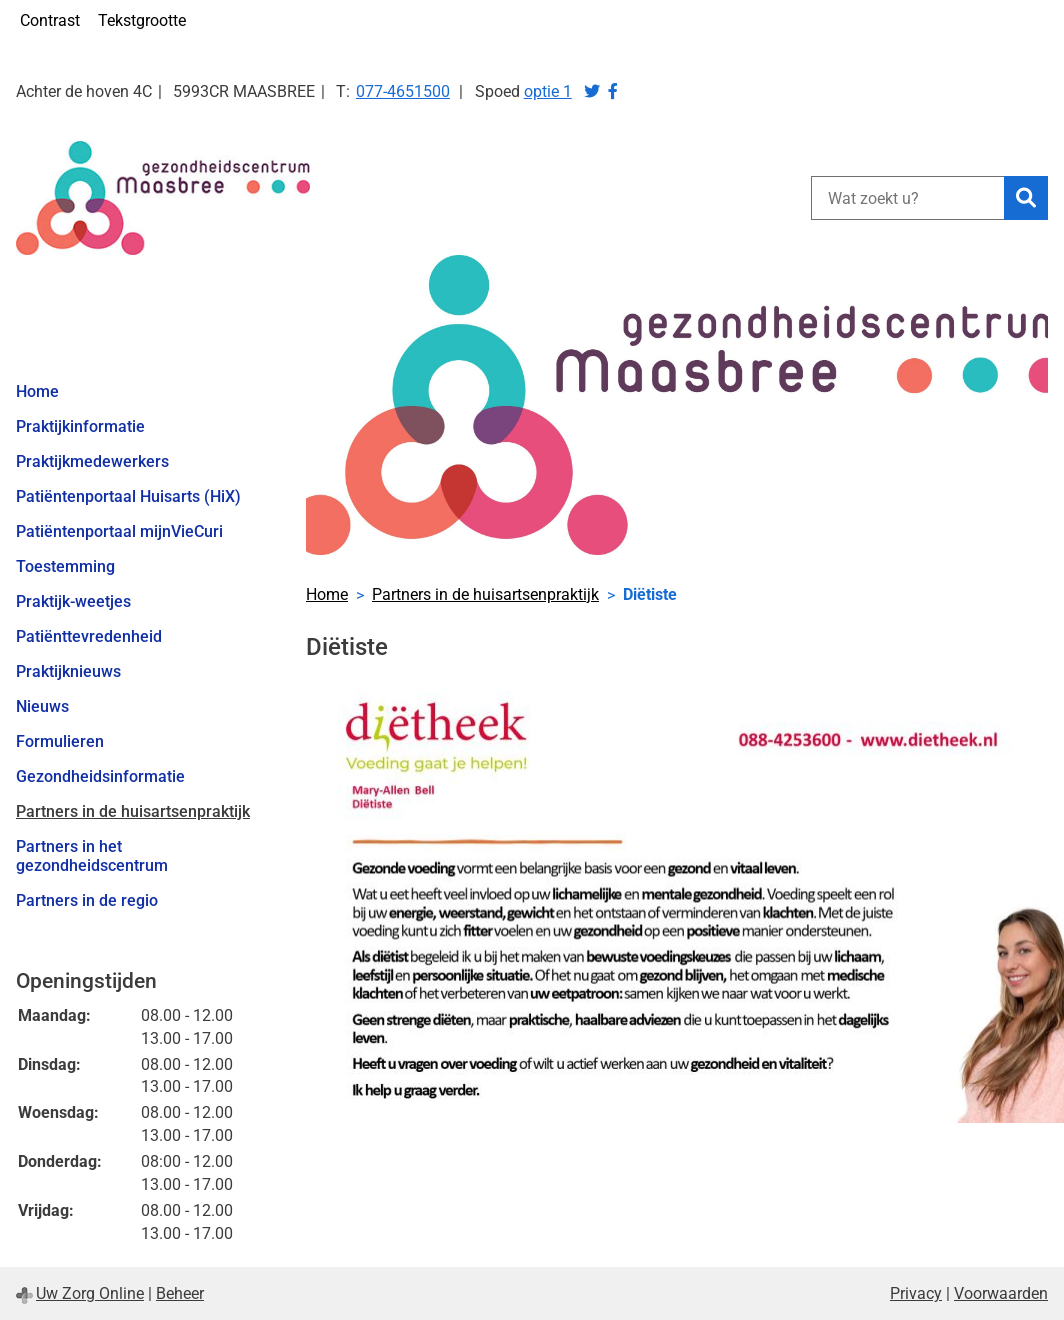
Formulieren (60, 741)
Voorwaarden (1001, 1293)
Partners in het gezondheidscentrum (92, 856)
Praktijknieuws (68, 671)
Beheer (180, 1293)
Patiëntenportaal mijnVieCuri (119, 531)
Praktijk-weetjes (73, 601)
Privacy (916, 1293)
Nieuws (42, 706)
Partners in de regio (87, 900)
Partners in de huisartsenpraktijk (133, 811)
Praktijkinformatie (80, 426)
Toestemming (65, 566)
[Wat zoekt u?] (907, 198)
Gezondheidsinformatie (100, 776)
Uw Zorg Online (90, 1293)
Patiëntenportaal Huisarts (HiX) (128, 496)
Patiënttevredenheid (89, 636)
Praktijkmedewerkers (92, 461)
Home (37, 391)
